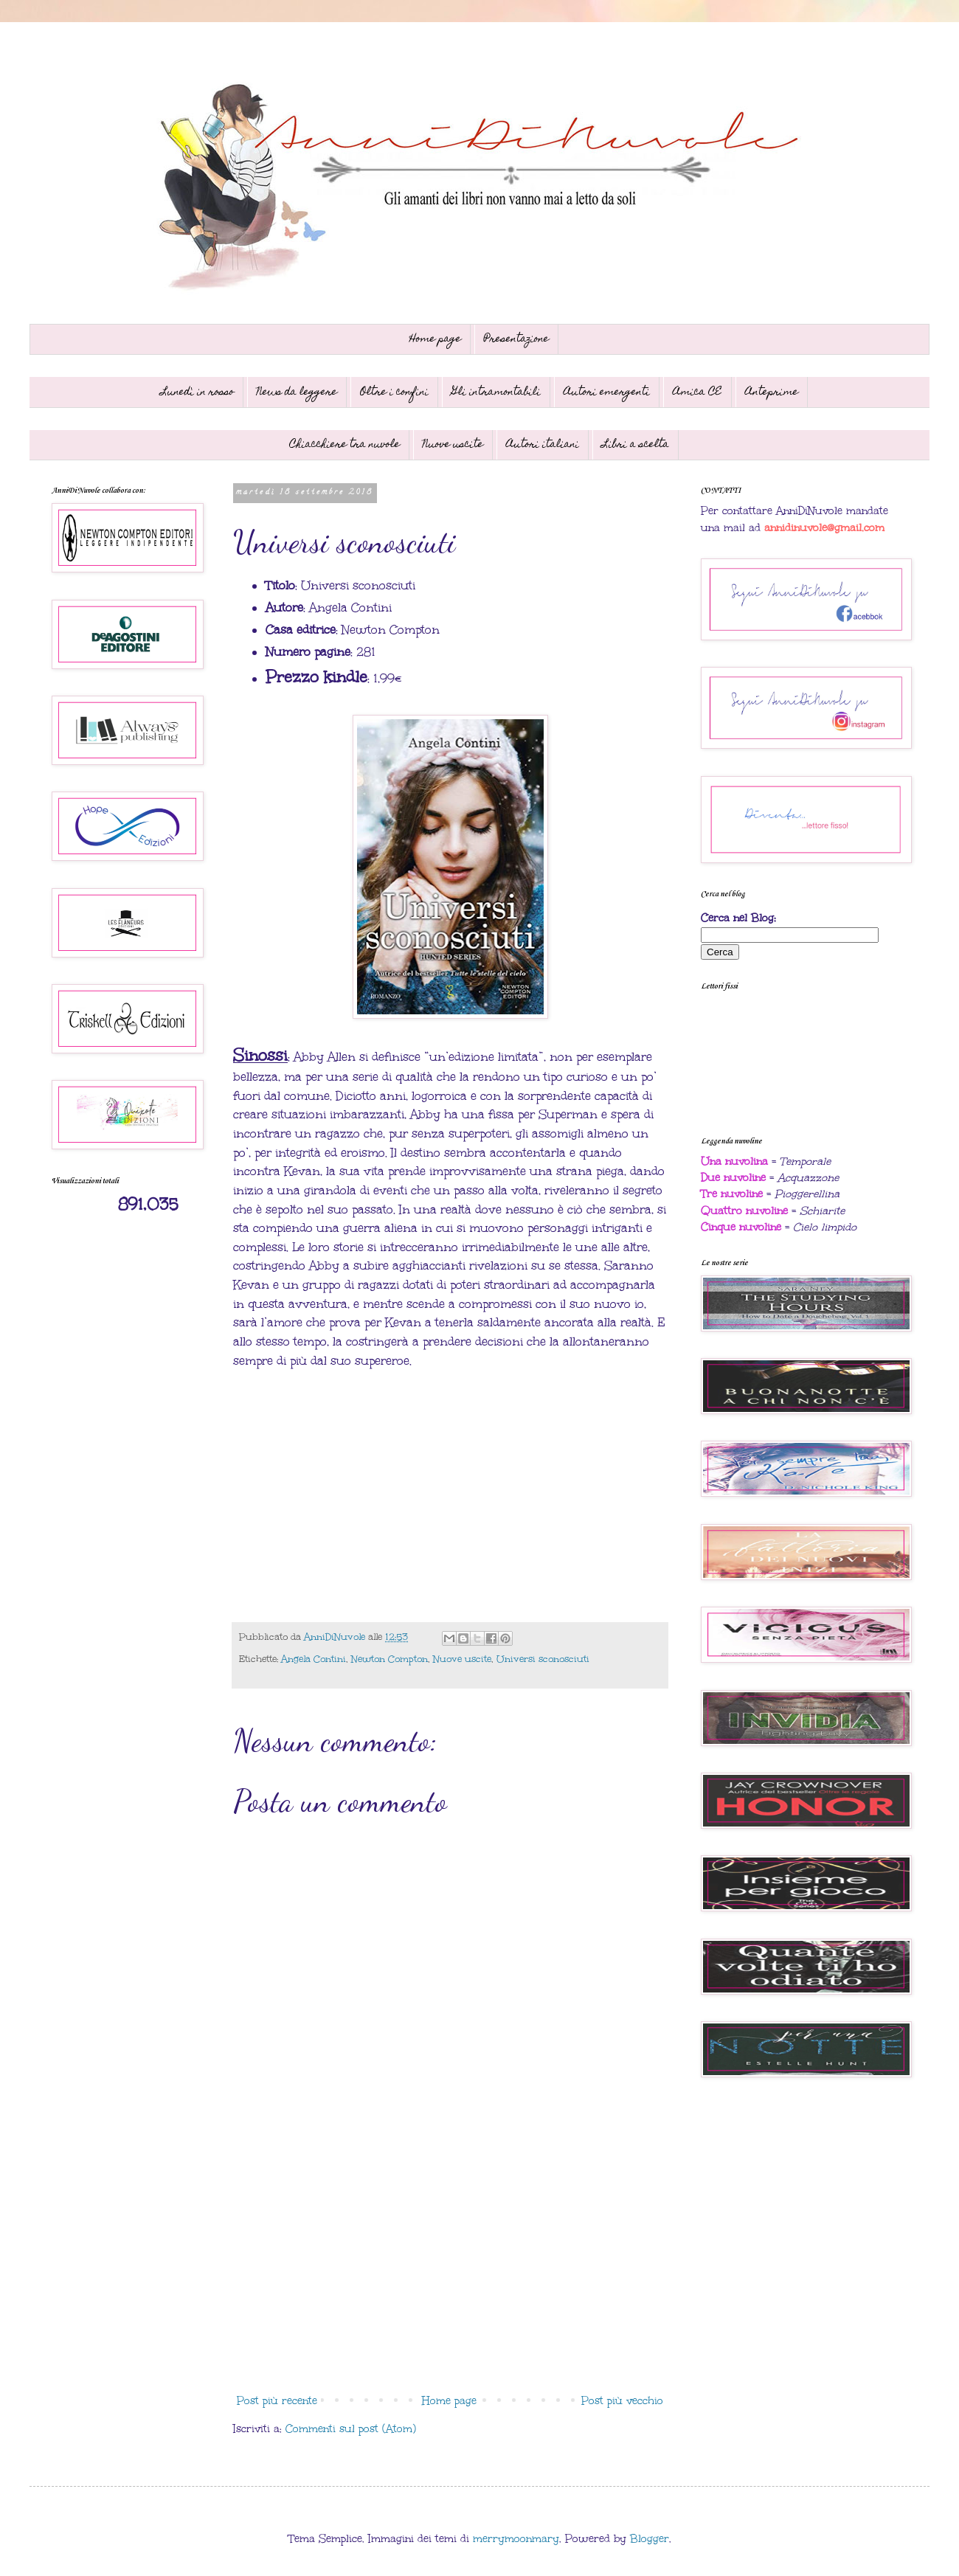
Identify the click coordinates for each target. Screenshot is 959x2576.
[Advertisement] (450, 2266)
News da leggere (297, 392)
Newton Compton (389, 1658)
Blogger (649, 2539)
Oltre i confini (394, 392)
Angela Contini (313, 1658)
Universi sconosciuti (542, 1658)
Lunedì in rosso (197, 392)
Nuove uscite (453, 444)
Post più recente (277, 2401)
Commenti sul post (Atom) (350, 2429)
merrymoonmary (516, 2539)
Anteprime (771, 392)
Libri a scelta (635, 444)
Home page (435, 339)
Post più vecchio (622, 2401)
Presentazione (516, 339)
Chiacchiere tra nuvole (344, 444)
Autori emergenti (607, 392)
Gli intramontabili (496, 392)
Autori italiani (542, 444)
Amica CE (697, 392)
